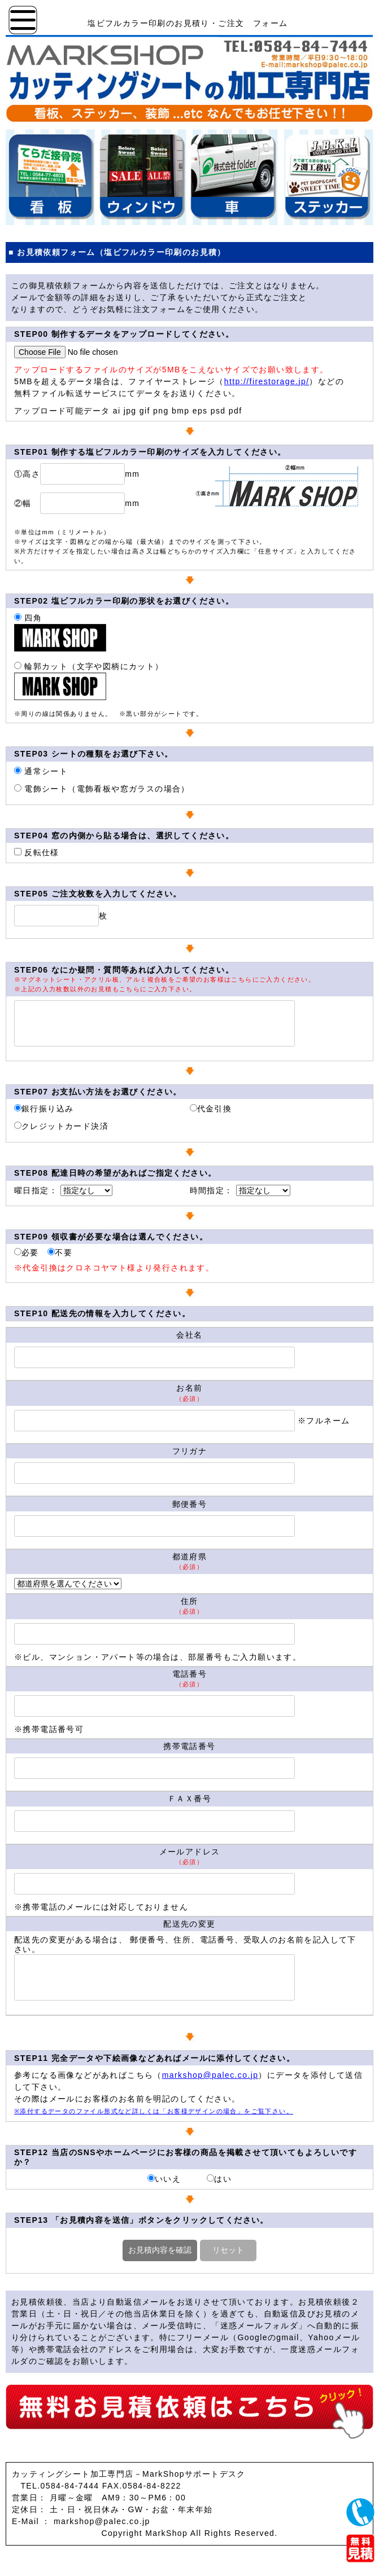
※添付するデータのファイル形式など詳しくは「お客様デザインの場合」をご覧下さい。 (153, 2111)
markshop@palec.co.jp (210, 2075)
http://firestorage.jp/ (267, 381)
